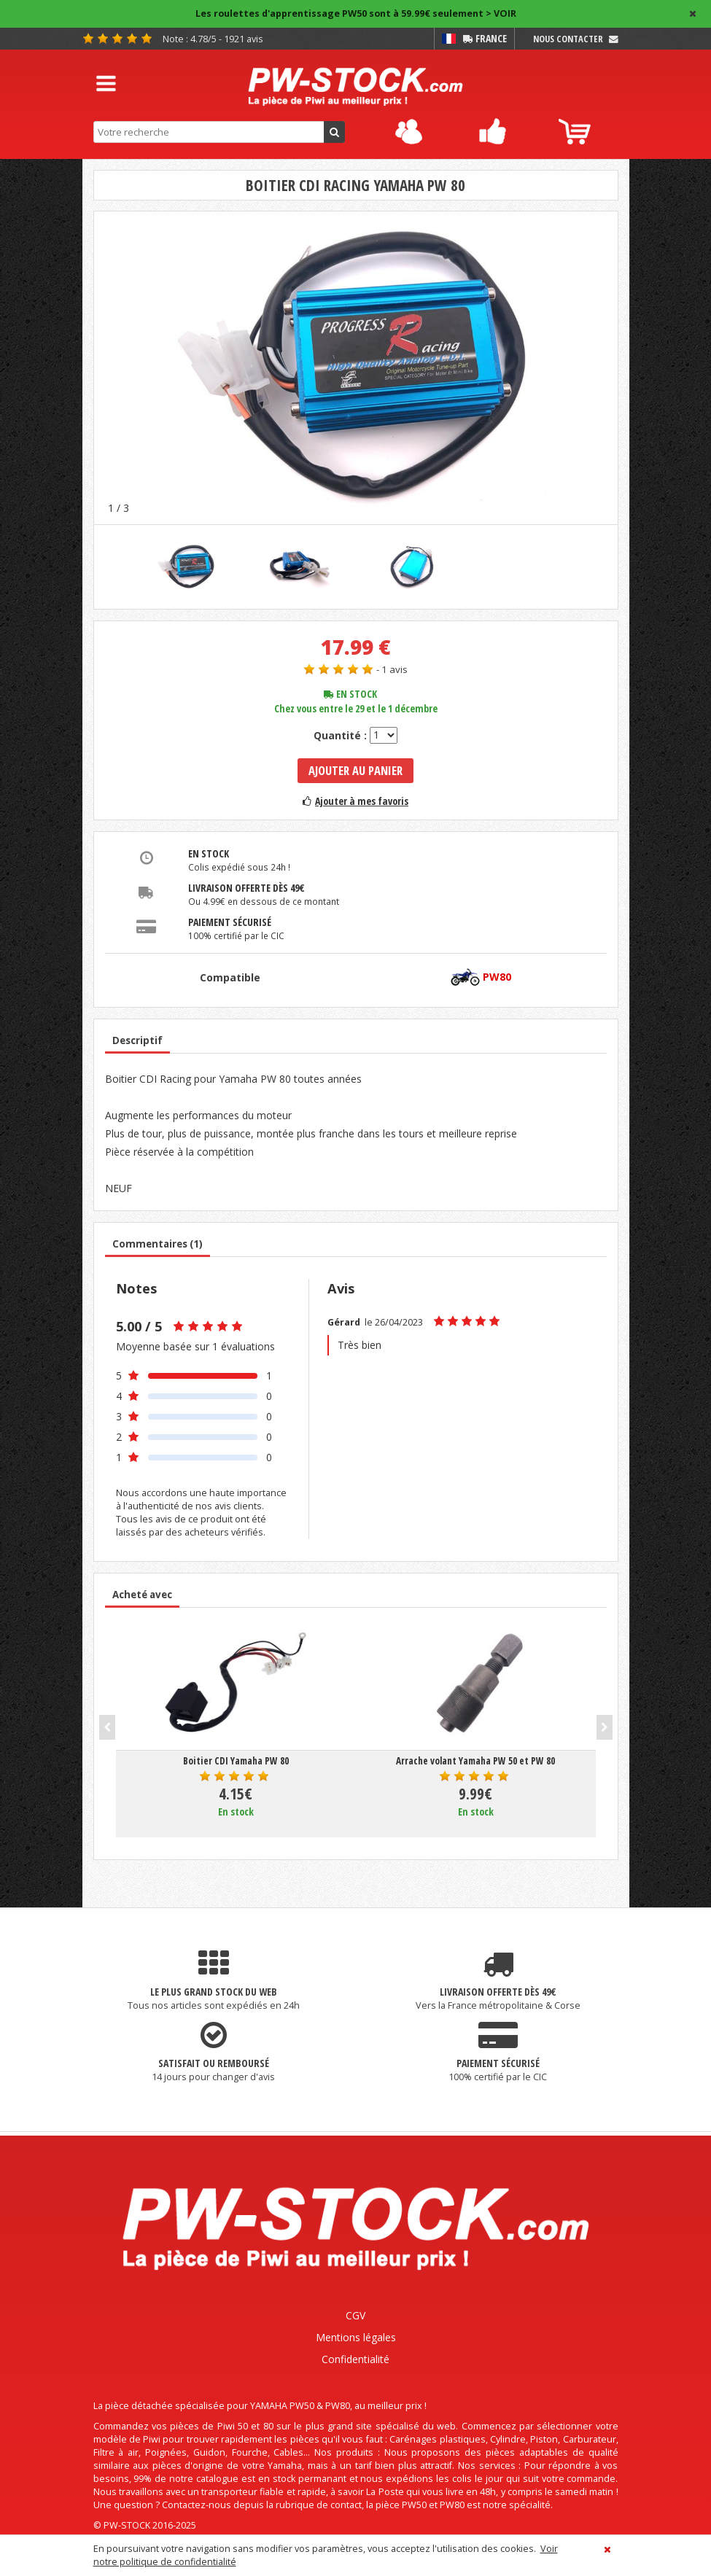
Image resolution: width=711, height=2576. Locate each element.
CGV (355, 2315)
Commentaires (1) (157, 1243)
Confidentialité (355, 2359)
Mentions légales (356, 2337)
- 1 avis (392, 669)
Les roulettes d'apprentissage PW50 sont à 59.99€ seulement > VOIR (355, 13)
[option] (356, 367)
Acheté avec (142, 1594)
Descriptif (137, 1040)
